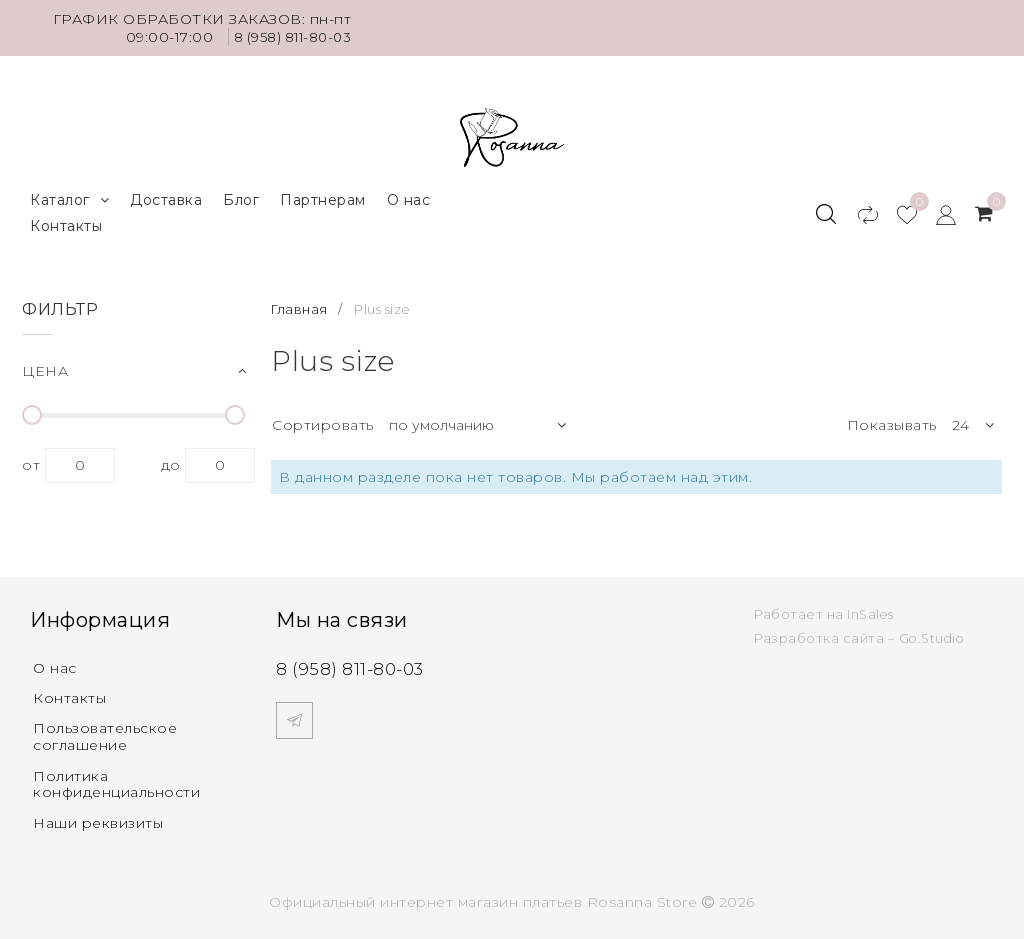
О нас (409, 194)
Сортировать (323, 419)
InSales (871, 609)
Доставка (166, 194)
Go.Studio (934, 633)
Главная (301, 303)
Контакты (66, 220)
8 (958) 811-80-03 (288, 37)
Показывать (892, 419)
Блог (241, 194)
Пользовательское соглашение (105, 733)
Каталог (69, 194)
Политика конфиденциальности (116, 780)
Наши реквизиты (98, 820)
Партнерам (323, 194)
